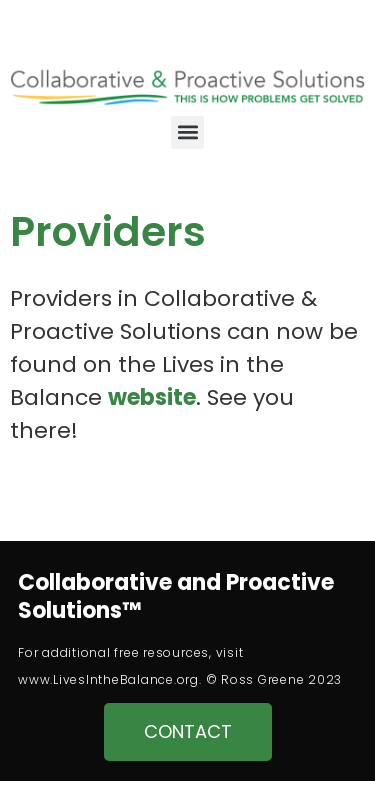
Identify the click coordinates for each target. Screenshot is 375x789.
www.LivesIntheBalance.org (108, 679)
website (152, 397)
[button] (187, 132)
